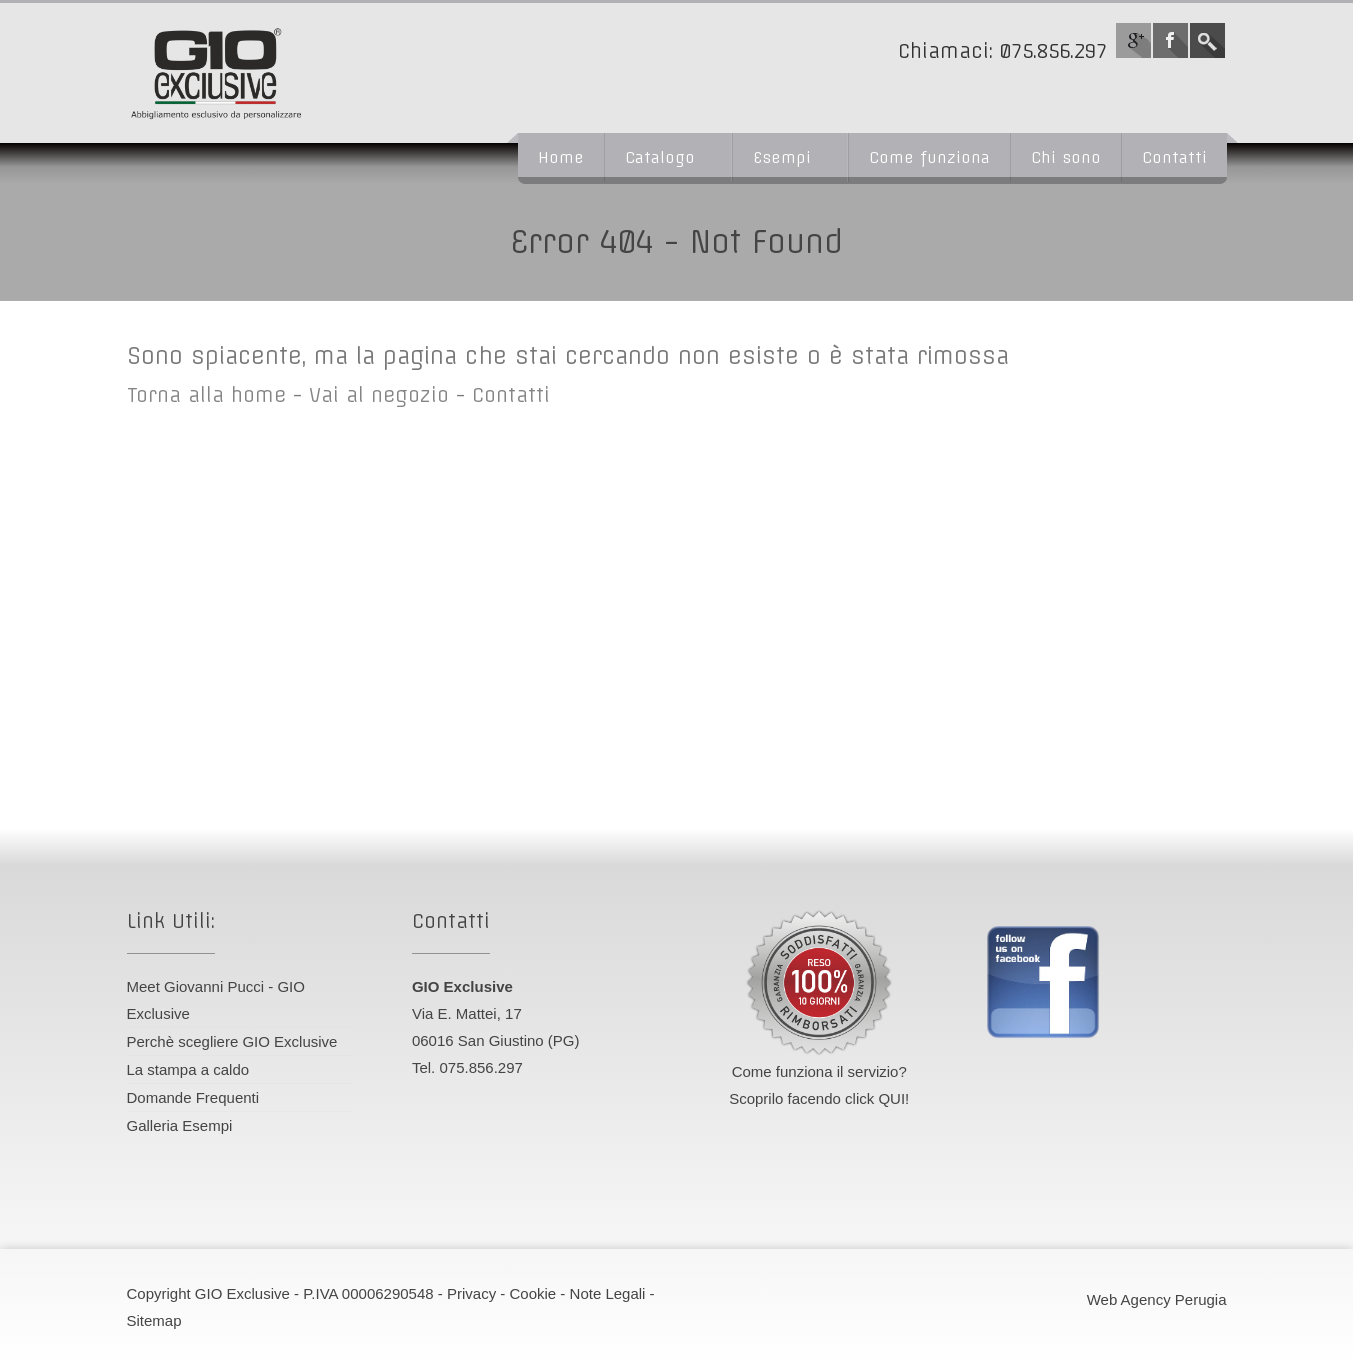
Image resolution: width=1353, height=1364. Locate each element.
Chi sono (1066, 157)
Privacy (471, 1293)
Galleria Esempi (180, 1125)
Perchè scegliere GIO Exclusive (232, 1041)
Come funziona (929, 157)
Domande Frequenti (193, 1097)
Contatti (1174, 157)
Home (561, 157)
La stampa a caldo (188, 1069)
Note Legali (608, 1293)
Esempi (782, 157)
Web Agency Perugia (1157, 1299)
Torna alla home (206, 395)
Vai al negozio (379, 395)
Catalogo (660, 157)
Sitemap (154, 1320)
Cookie (533, 1293)
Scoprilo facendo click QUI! (819, 1098)
